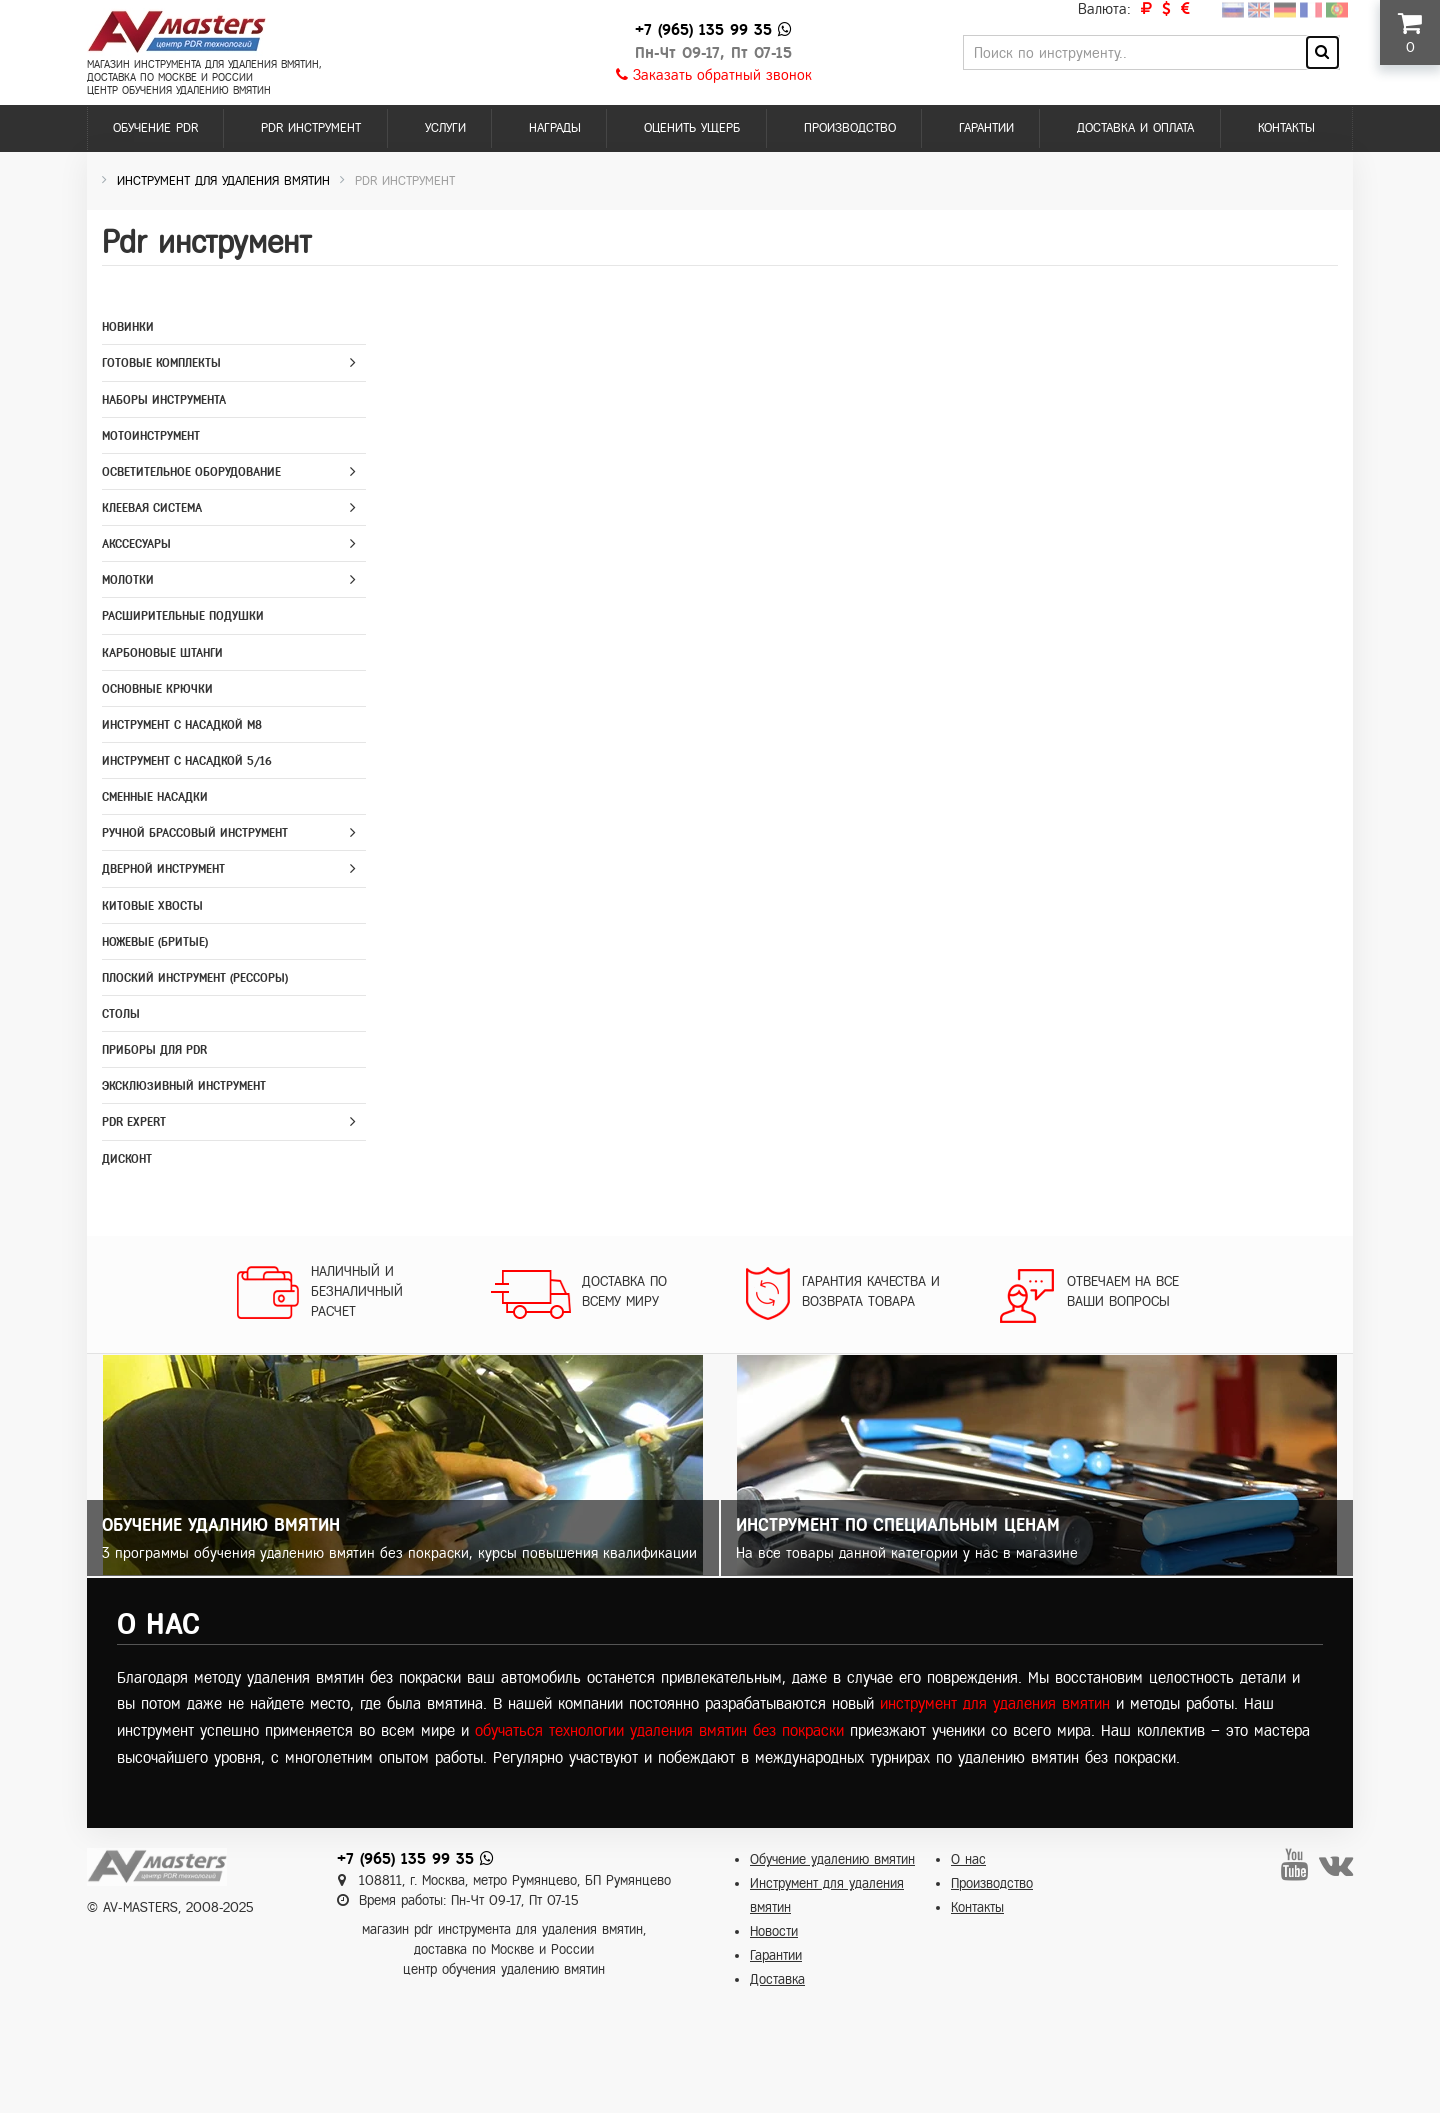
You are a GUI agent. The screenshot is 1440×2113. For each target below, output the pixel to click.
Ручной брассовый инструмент (195, 833)
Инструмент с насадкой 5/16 (187, 761)
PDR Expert (134, 1122)
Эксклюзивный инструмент (184, 1086)
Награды (555, 128)
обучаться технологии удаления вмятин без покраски (659, 1730)
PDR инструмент (311, 128)
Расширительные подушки (183, 616)
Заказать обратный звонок (714, 75)
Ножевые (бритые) (155, 942)
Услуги (445, 128)
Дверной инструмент (163, 869)
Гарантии (986, 128)
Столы (121, 1014)
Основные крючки (157, 689)
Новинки (128, 327)
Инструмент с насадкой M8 (182, 725)
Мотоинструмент (151, 436)
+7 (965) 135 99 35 (703, 29)
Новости (774, 1931)
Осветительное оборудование (191, 472)
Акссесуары (136, 544)
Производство (850, 128)
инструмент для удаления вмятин (995, 1703)
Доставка (777, 1979)
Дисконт (127, 1159)
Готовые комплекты (161, 363)
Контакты (1286, 128)
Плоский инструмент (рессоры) (195, 978)
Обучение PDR (155, 128)
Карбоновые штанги (162, 653)
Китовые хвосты (152, 906)
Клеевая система (152, 508)
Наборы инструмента (164, 400)
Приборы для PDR (154, 1050)
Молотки (128, 580)
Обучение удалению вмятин (832, 1859)
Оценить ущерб (692, 128)
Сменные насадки (155, 797)
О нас (968, 1859)
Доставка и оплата (1135, 128)
